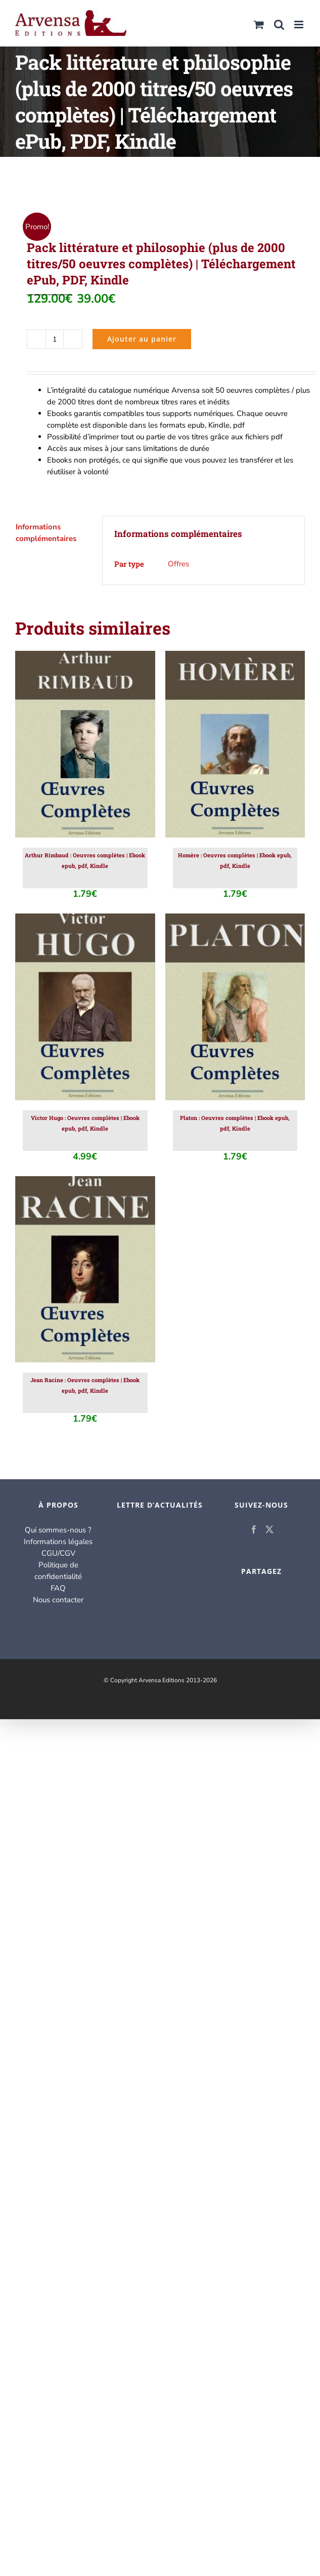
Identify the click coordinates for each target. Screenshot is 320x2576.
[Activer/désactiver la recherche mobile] (279, 24)
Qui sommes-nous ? (58, 1530)
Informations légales (58, 1541)
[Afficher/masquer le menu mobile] (299, 24)
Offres (178, 564)
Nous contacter (58, 1600)
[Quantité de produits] (54, 339)
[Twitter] (269, 1529)
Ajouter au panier (141, 339)
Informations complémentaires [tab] (46, 533)
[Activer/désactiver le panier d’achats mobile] (259, 24)
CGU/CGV (58, 1553)
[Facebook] (254, 1529)
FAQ (58, 1588)
